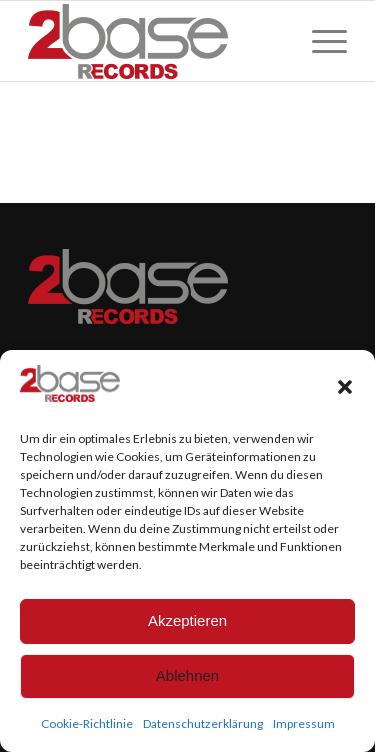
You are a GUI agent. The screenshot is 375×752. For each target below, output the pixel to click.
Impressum (304, 723)
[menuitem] (319, 41)
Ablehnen (187, 675)
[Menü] (319, 41)
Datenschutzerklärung (203, 723)
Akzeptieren (187, 620)
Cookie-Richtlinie (87, 723)
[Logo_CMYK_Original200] (155, 41)
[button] (345, 387)
